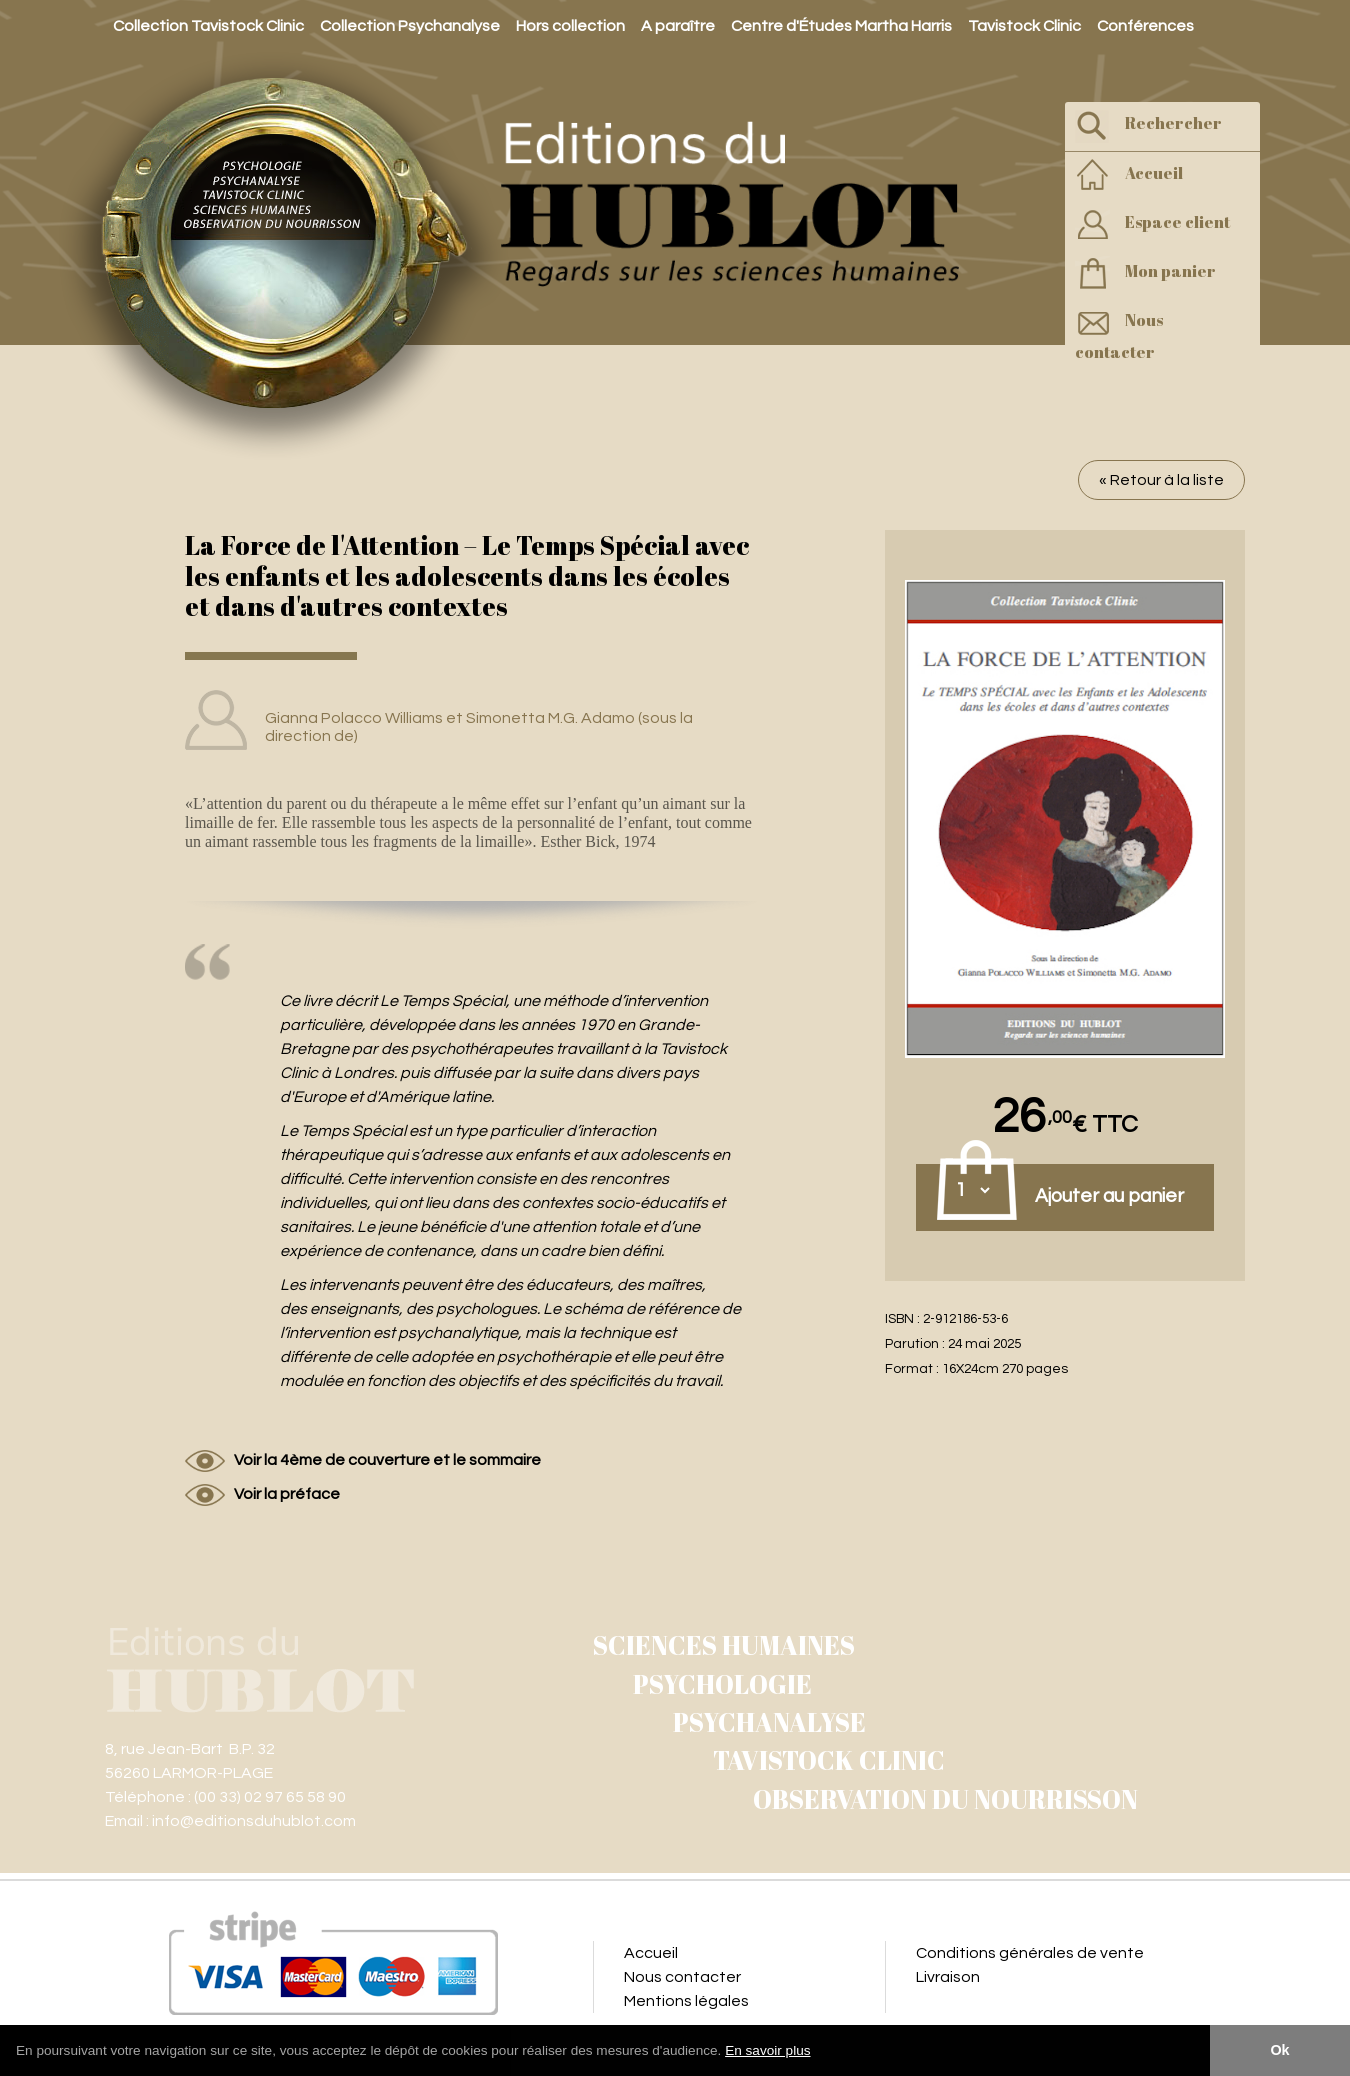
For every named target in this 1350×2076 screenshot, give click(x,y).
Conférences (1145, 26)
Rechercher (1148, 125)
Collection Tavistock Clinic (208, 26)
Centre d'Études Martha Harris (841, 26)
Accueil (1129, 175)
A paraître (678, 26)
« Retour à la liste (1161, 480)
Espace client (1152, 224)
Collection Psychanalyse (410, 26)
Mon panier (1145, 273)
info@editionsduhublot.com (254, 1821)
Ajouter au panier (1109, 1196)
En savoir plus (767, 2050)
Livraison (948, 1977)
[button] (818, 2052)
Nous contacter (1119, 334)
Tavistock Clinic (1024, 26)
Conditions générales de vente (1030, 1953)
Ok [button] (1279, 2050)
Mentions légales (686, 2001)
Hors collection (570, 26)
